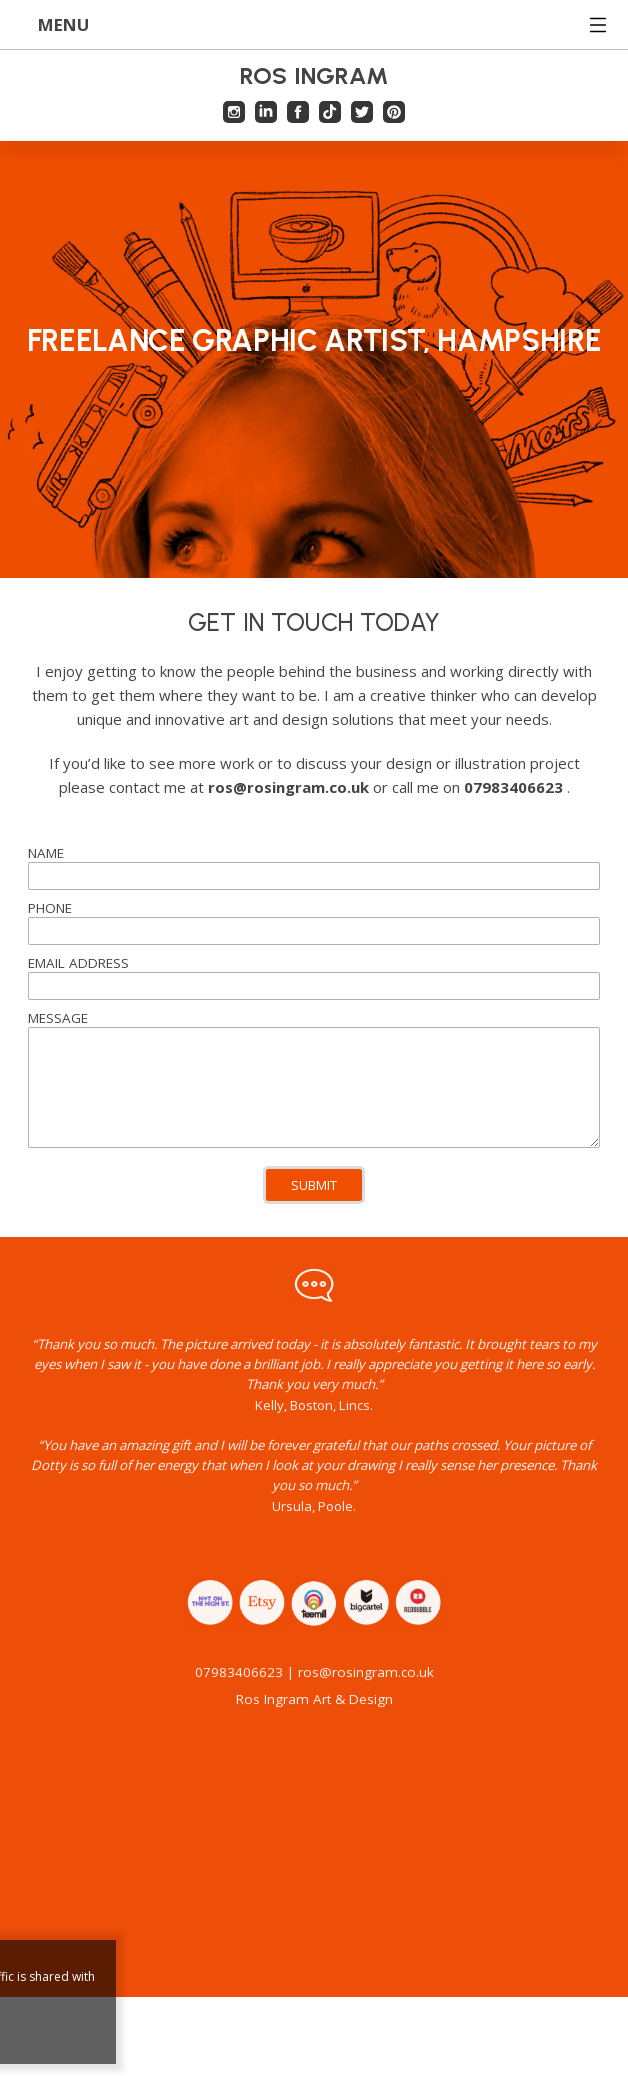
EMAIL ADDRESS (78, 963)
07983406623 (239, 1689)
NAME (46, 853)
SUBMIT (314, 1185)
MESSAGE (58, 1018)
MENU (314, 24)
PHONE (50, 908)
